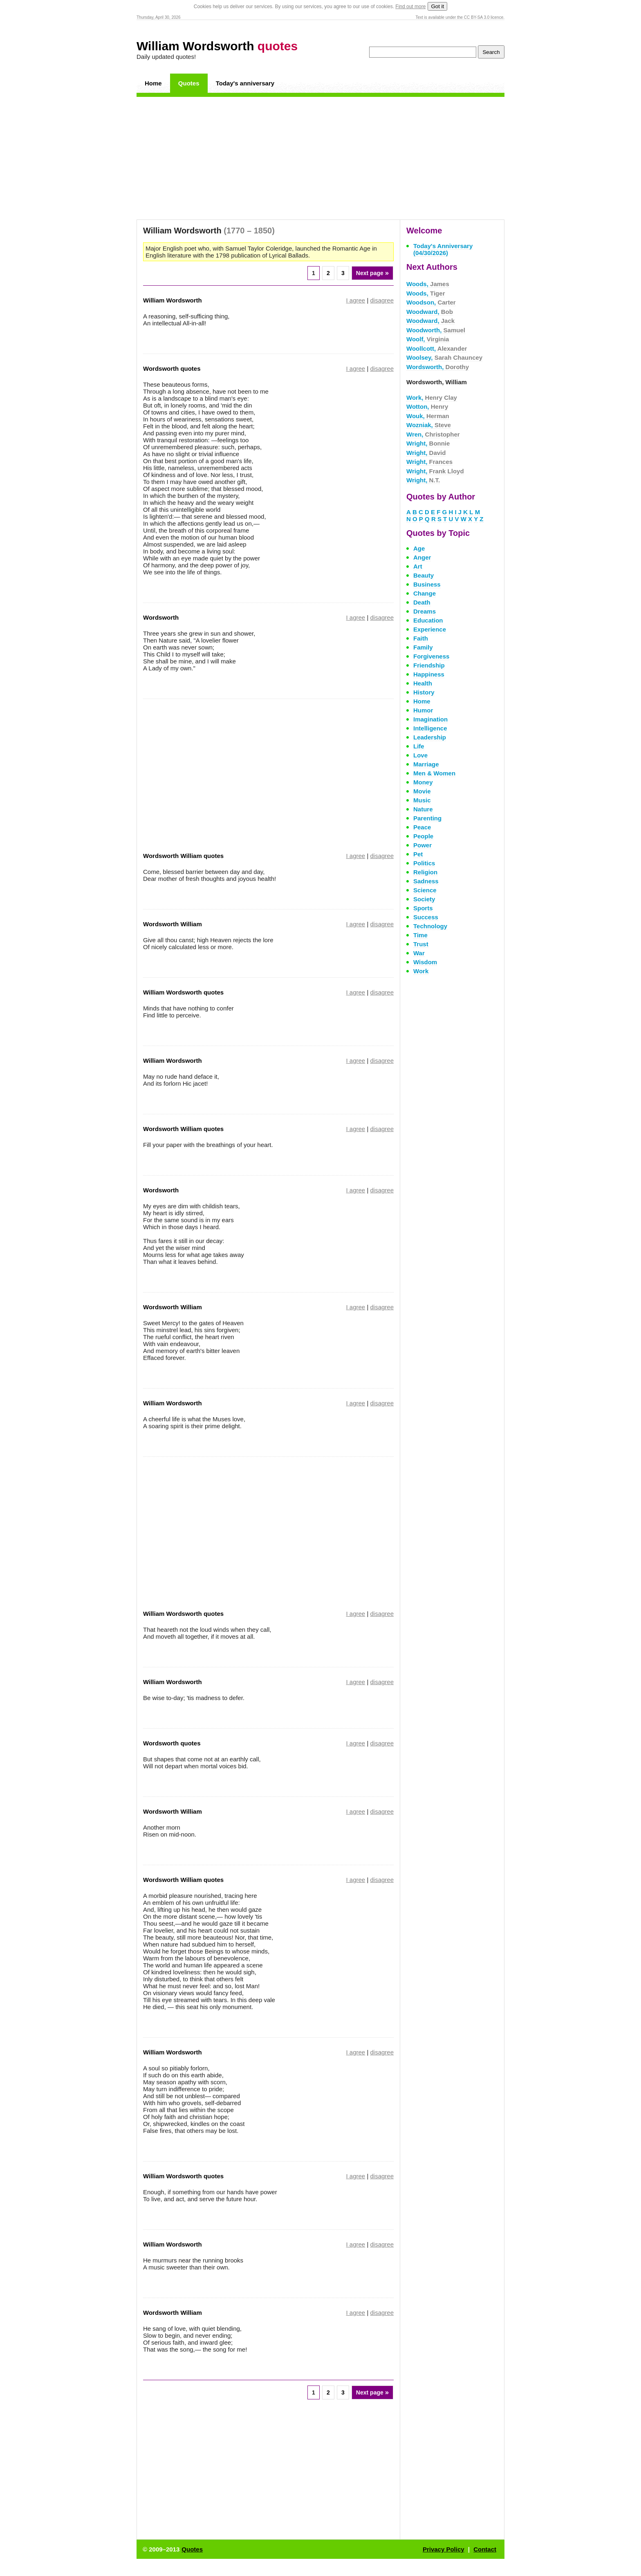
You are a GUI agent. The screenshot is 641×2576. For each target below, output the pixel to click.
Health (422, 683)
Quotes (188, 83)
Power (422, 845)
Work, (431, 397)
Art (417, 566)
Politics (424, 863)
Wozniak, (428, 424)
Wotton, (427, 406)
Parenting (427, 818)
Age (419, 548)
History (424, 692)
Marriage (426, 764)
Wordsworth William (172, 924)
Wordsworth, (437, 366)
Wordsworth (161, 617)
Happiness (428, 674)
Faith (420, 638)
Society (424, 899)
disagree (382, 300)
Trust (420, 944)
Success (425, 917)
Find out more (410, 6)
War (419, 953)
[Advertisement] (320, 158)
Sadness (426, 881)
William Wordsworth (217, 46)
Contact (484, 2549)
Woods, (427, 283)
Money (423, 782)
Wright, (428, 443)
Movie (422, 791)
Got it (437, 6)
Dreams (424, 611)
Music (422, 800)
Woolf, (427, 339)
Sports (423, 908)
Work (420, 971)
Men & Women (434, 773)
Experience (429, 629)
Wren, (433, 434)
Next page (372, 273)
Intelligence (430, 728)
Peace (422, 827)
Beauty (423, 575)
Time (420, 935)
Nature (423, 809)
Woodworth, (435, 330)
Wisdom (425, 962)
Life (418, 746)
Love (420, 755)
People (423, 836)
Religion (425, 872)
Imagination (430, 719)
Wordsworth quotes (172, 368)
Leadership (429, 737)
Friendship (429, 665)
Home (153, 83)
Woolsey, (444, 357)
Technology (430, 926)
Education (428, 620)
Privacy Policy (443, 2549)
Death (421, 602)
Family (423, 647)
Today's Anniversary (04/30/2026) (443, 249)
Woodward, (429, 311)
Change (424, 593)
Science (425, 890)
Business (427, 584)
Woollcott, (436, 348)
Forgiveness (431, 656)
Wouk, (427, 415)
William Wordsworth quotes (183, 992)
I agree (355, 300)
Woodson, (431, 302)
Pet (418, 854)
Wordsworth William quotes (183, 855)
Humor (423, 710)
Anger (422, 557)
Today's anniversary (245, 83)
